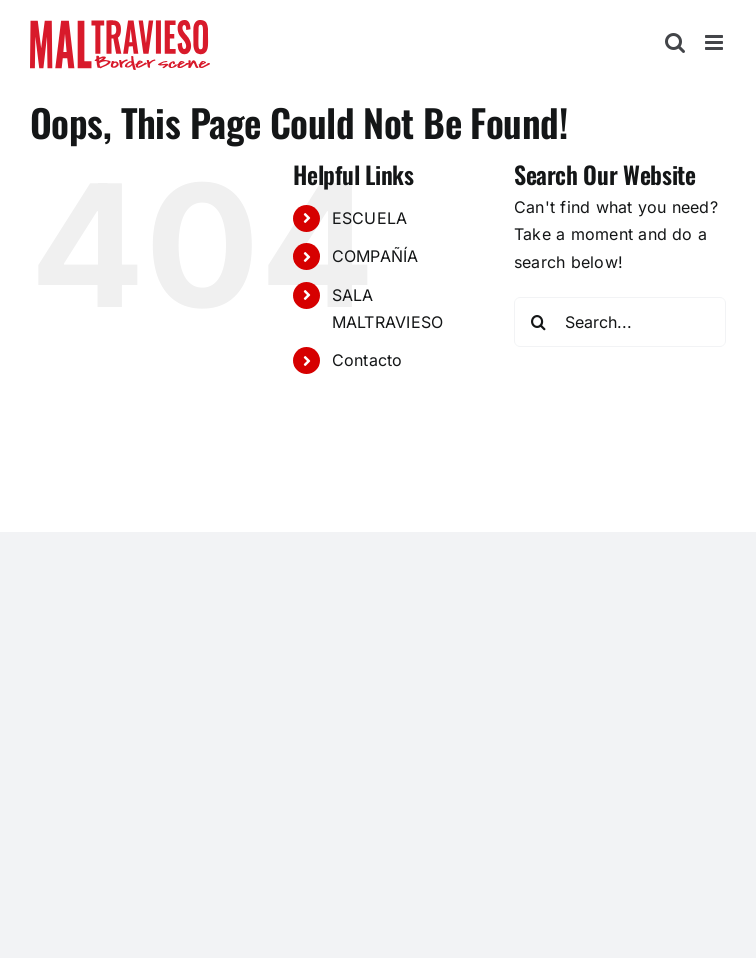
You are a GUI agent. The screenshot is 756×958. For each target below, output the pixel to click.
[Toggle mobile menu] (715, 42)
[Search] (539, 322)
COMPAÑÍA (375, 256)
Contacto (367, 360)
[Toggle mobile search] (675, 42)
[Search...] (620, 322)
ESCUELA (370, 218)
